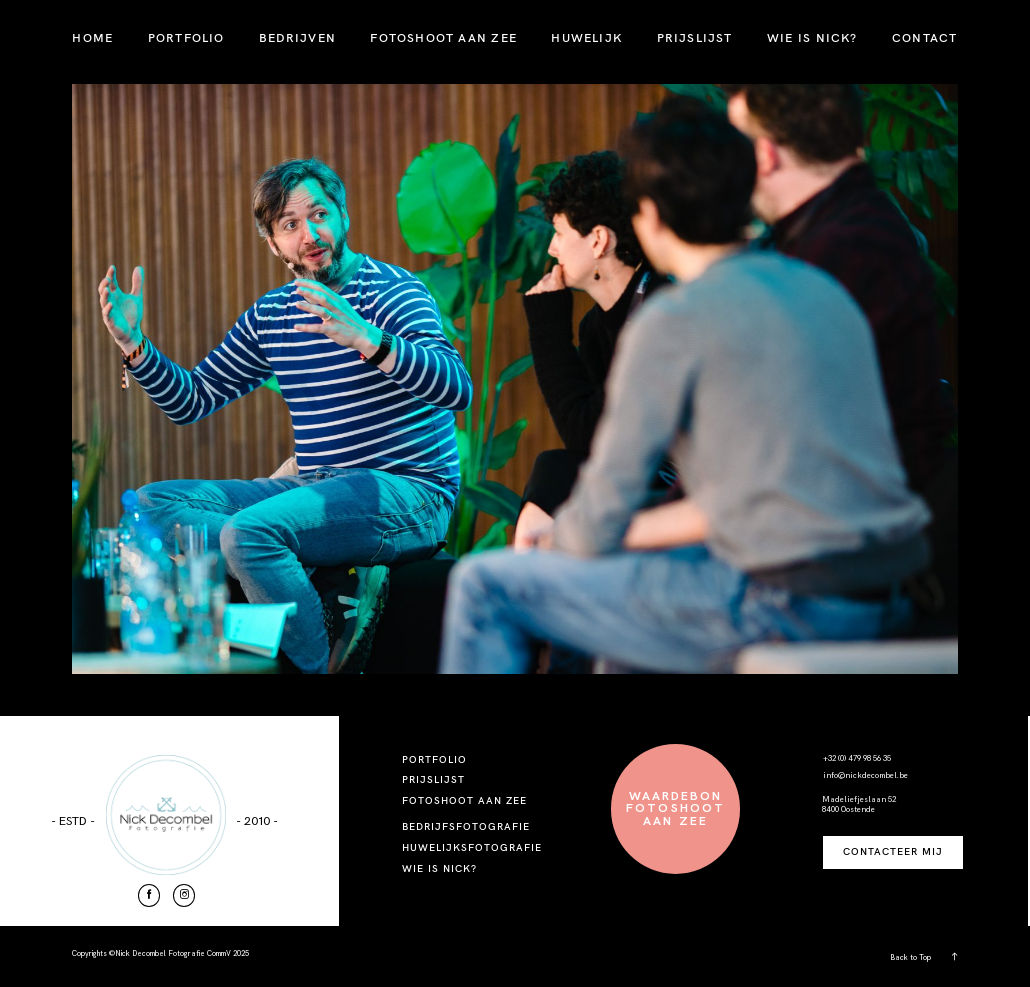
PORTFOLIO (186, 37)
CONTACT (924, 37)
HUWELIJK (586, 37)
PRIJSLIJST (695, 37)
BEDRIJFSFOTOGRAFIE (466, 826)
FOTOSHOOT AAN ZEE (443, 37)
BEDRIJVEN (297, 37)
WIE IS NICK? (812, 37)
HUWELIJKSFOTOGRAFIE (472, 847)
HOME (92, 37)
